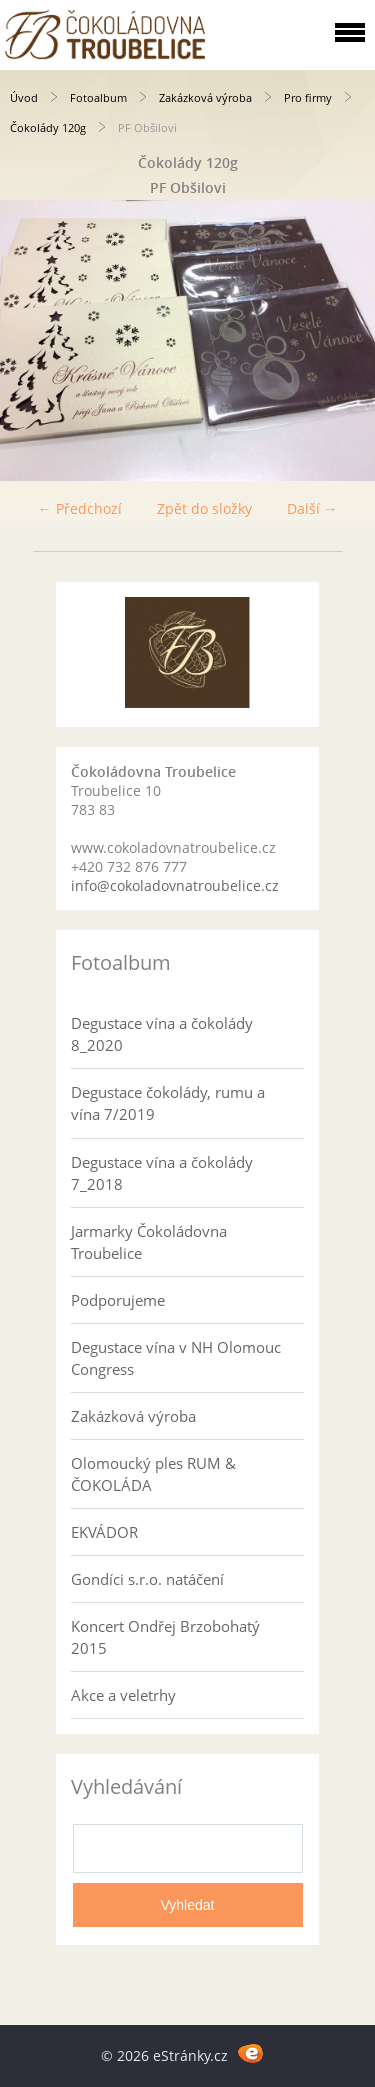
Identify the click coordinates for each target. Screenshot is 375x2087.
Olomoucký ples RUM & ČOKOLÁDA (153, 1474)
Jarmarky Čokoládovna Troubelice (149, 1242)
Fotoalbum (98, 97)
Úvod (24, 97)
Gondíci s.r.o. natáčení (147, 1579)
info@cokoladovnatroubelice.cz (175, 885)
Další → (312, 508)
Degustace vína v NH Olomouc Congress (176, 1358)
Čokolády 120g (48, 127)
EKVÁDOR (104, 1532)
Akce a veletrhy (123, 1695)
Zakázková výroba (205, 97)
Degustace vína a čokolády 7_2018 (162, 1173)
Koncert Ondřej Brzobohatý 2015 (165, 1637)
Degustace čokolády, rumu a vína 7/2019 (168, 1103)
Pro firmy (308, 97)
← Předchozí (80, 508)
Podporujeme (118, 1300)
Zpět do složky (204, 508)
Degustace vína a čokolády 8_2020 (162, 1034)
